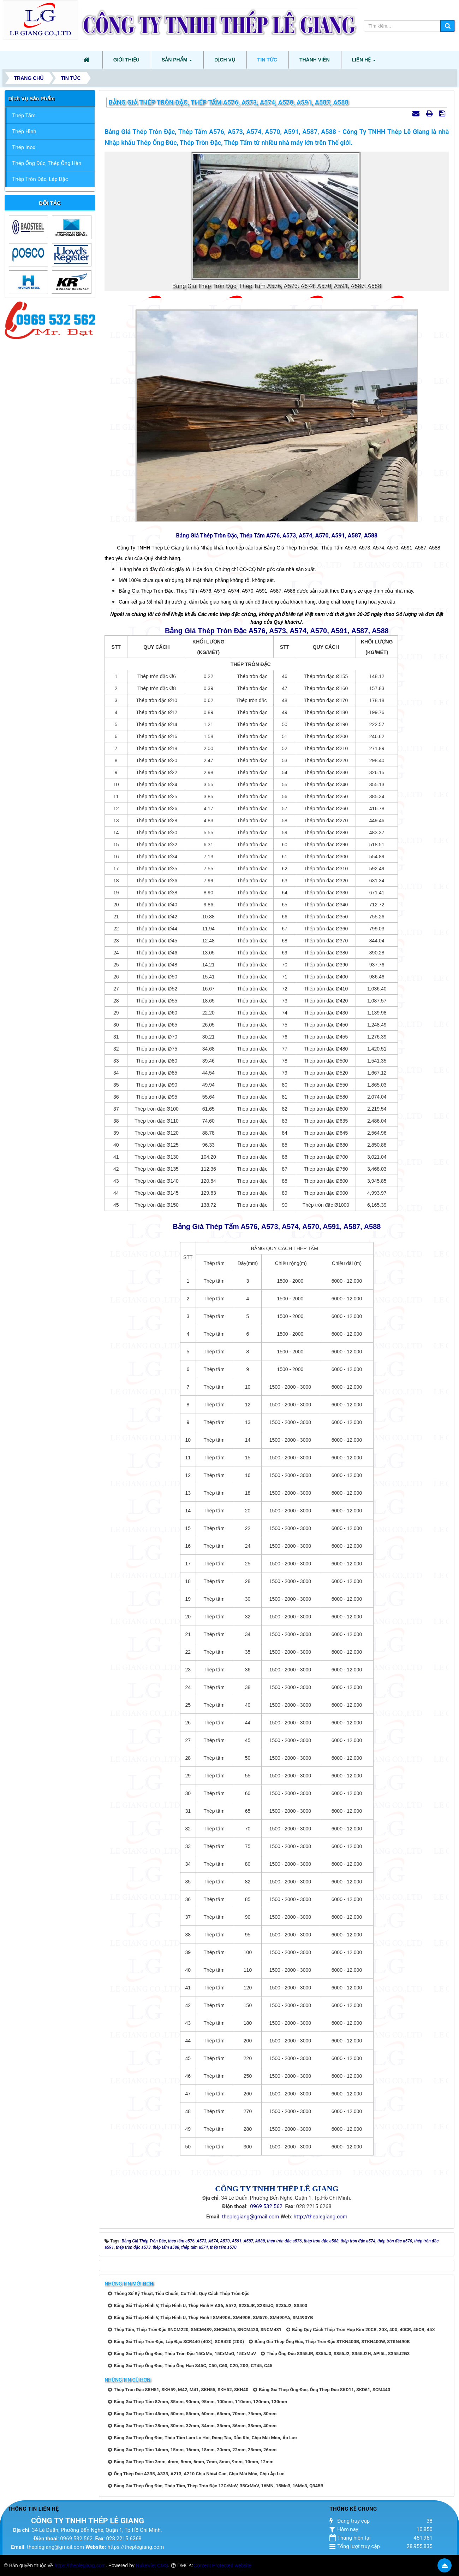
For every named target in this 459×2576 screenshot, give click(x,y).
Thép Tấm (24, 115)
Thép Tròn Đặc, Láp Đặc (40, 179)
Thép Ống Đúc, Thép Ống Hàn (47, 163)
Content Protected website (222, 2565)
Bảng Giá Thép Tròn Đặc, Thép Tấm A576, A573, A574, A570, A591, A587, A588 (276, 535)
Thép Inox (24, 147)
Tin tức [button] (267, 60)
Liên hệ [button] (364, 62)
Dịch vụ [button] (224, 60)
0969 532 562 (266, 2206)
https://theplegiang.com (135, 2547)
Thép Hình (24, 131)
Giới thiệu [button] (126, 60)
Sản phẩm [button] (177, 62)
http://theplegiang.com (320, 2216)
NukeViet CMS (152, 2565)
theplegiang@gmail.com (250, 2216)
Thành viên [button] (314, 60)
